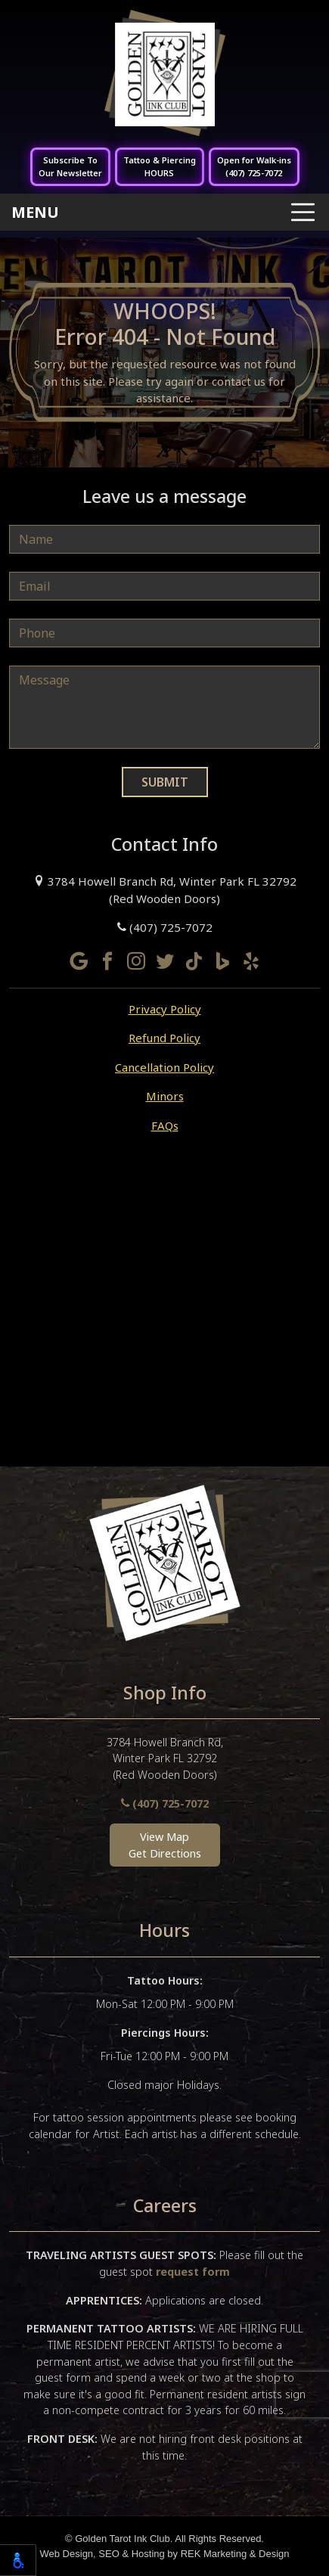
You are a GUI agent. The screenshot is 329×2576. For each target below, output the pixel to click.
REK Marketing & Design (235, 2553)
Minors (165, 1095)
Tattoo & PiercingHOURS (159, 166)
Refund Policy (164, 1037)
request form (193, 2271)
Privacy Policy (165, 1008)
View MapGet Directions (165, 1845)
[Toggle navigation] (164, 212)
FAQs (164, 1125)
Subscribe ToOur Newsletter (70, 166)
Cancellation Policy (164, 1067)
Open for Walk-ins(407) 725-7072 (254, 166)
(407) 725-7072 (165, 927)
